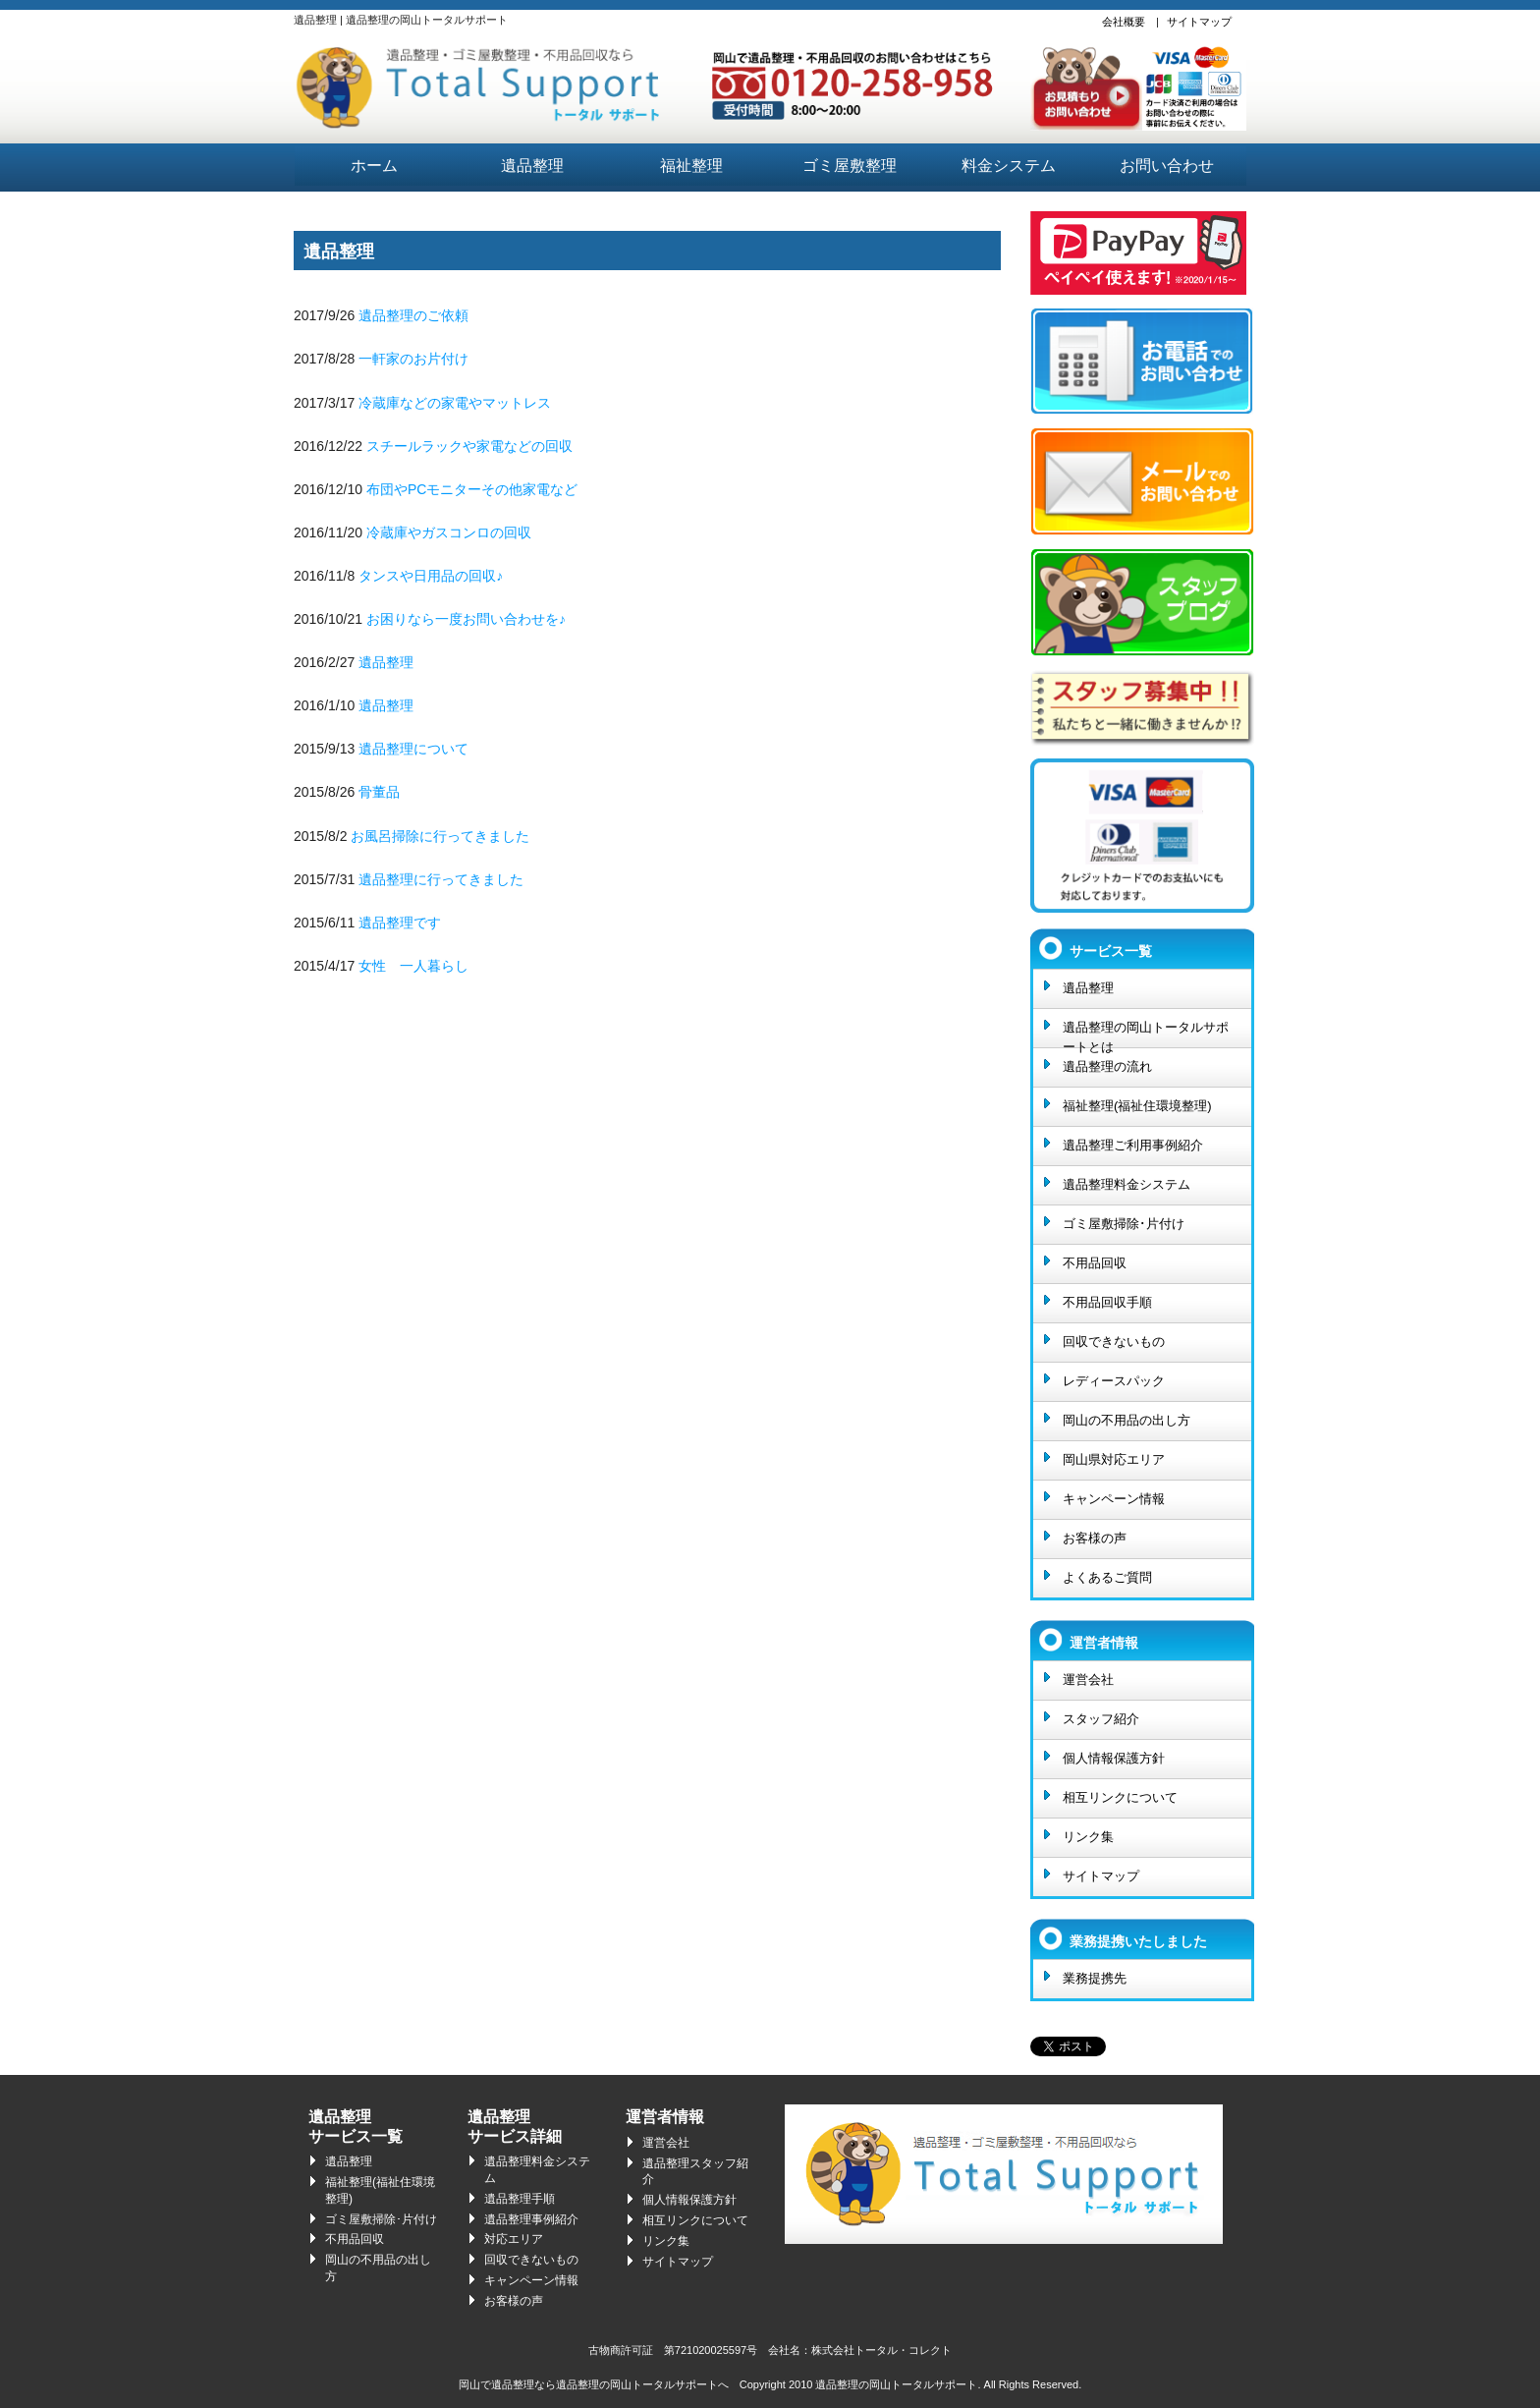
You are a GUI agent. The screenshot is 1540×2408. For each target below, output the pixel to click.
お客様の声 (1095, 1538)
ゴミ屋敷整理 (849, 165)
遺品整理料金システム (1126, 1184)
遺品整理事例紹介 (531, 2219)
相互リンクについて (1120, 1797)
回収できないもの (1114, 1341)
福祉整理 (691, 165)
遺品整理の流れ (1107, 1066)
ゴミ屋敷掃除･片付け (1123, 1223)
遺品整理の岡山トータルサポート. (897, 2384)
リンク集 (1088, 1836)
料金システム (1009, 165)
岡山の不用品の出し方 (1126, 1420)
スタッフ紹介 (1101, 1718)
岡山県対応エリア (1114, 1459)
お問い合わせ (1167, 165)
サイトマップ (1199, 22)
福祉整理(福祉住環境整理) (1137, 1105)
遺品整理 (532, 165)
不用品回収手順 (1107, 1302)
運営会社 (1088, 1679)
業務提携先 (1095, 1978)
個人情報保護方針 (1114, 1758)
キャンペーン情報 (1114, 1498)
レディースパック (1114, 1380)
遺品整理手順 (519, 2199)
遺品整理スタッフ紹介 (695, 2171)
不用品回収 (1095, 1263)
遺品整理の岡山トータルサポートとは (1146, 1033)
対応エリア (513, 2239)
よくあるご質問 (1107, 1577)
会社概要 (1123, 22)
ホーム (374, 165)
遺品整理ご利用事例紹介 (1133, 1145)
